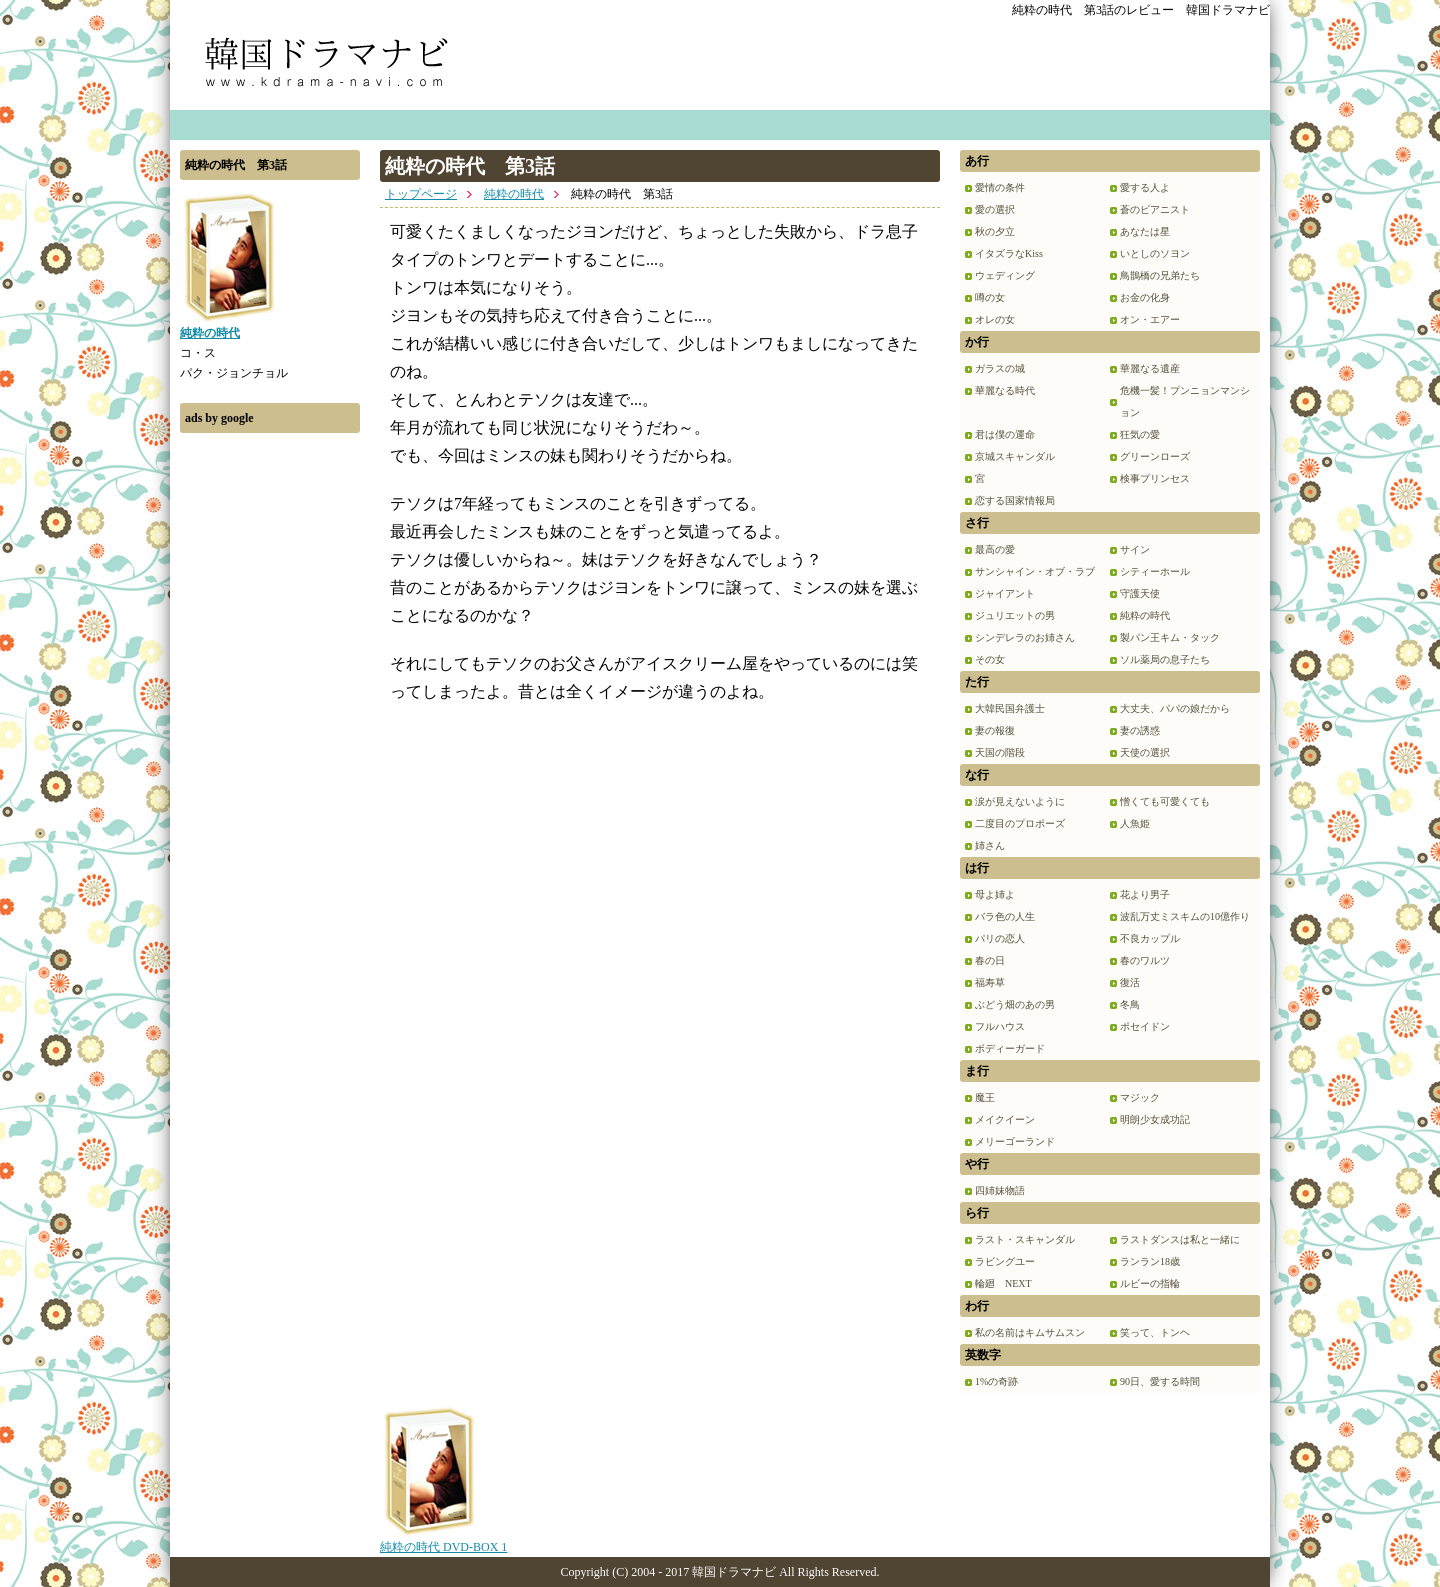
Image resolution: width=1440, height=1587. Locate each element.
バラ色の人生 (1005, 916)
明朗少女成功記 (1155, 1119)
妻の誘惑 (1140, 730)
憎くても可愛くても (1165, 801)
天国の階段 (1000, 752)
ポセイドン (1145, 1026)
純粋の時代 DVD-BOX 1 (443, 1540)
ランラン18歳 (1150, 1261)
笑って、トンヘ (1155, 1332)
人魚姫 (1135, 823)
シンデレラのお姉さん (1025, 637)
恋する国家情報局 (1015, 500)
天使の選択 (1145, 752)
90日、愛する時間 (1160, 1381)
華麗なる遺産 (1150, 368)
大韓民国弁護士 (1010, 708)
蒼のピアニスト (1155, 209)
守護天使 (1140, 593)
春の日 (990, 960)
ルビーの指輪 (1150, 1283)
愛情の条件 (1000, 187)
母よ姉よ (995, 894)
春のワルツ (1145, 960)
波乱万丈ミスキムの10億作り (1185, 916)
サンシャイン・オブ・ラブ (1035, 571)
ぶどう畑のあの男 (1015, 1004)
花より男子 (1145, 894)
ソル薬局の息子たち (1165, 659)
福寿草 (990, 982)
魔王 (985, 1097)
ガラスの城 (1000, 368)
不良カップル (1150, 938)
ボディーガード (1010, 1048)
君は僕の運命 (1005, 434)
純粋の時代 (514, 194)
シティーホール (1155, 571)
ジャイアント (1005, 593)
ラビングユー (1005, 1261)
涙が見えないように (1020, 801)
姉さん (990, 845)
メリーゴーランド (1015, 1141)
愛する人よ (1145, 187)
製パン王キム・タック (1170, 637)
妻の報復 (995, 730)
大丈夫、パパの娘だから (1175, 708)
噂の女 (990, 297)
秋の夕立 (995, 231)
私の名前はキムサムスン (1030, 1332)
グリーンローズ (1155, 456)
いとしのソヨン (1155, 253)
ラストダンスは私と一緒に (1180, 1239)
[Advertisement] (270, 743)
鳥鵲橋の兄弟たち (1160, 275)
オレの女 (995, 319)
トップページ (421, 194)
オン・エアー (1150, 319)
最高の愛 (995, 549)
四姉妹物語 (1000, 1190)
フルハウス (1000, 1026)
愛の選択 (995, 209)
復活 (1130, 982)
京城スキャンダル (1015, 456)
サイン (1135, 549)
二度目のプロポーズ (1020, 823)
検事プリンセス (1155, 478)
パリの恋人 (1000, 938)
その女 (990, 659)
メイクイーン (1005, 1119)
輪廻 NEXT (1003, 1283)
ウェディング (1005, 275)
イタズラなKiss (1009, 253)
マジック (1140, 1097)
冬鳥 (1130, 1004)
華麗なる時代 (1005, 390)
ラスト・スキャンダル (1025, 1239)
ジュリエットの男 (1015, 615)
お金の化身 (1145, 297)
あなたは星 (1145, 231)
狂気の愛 (1140, 434)
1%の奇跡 (996, 1381)
